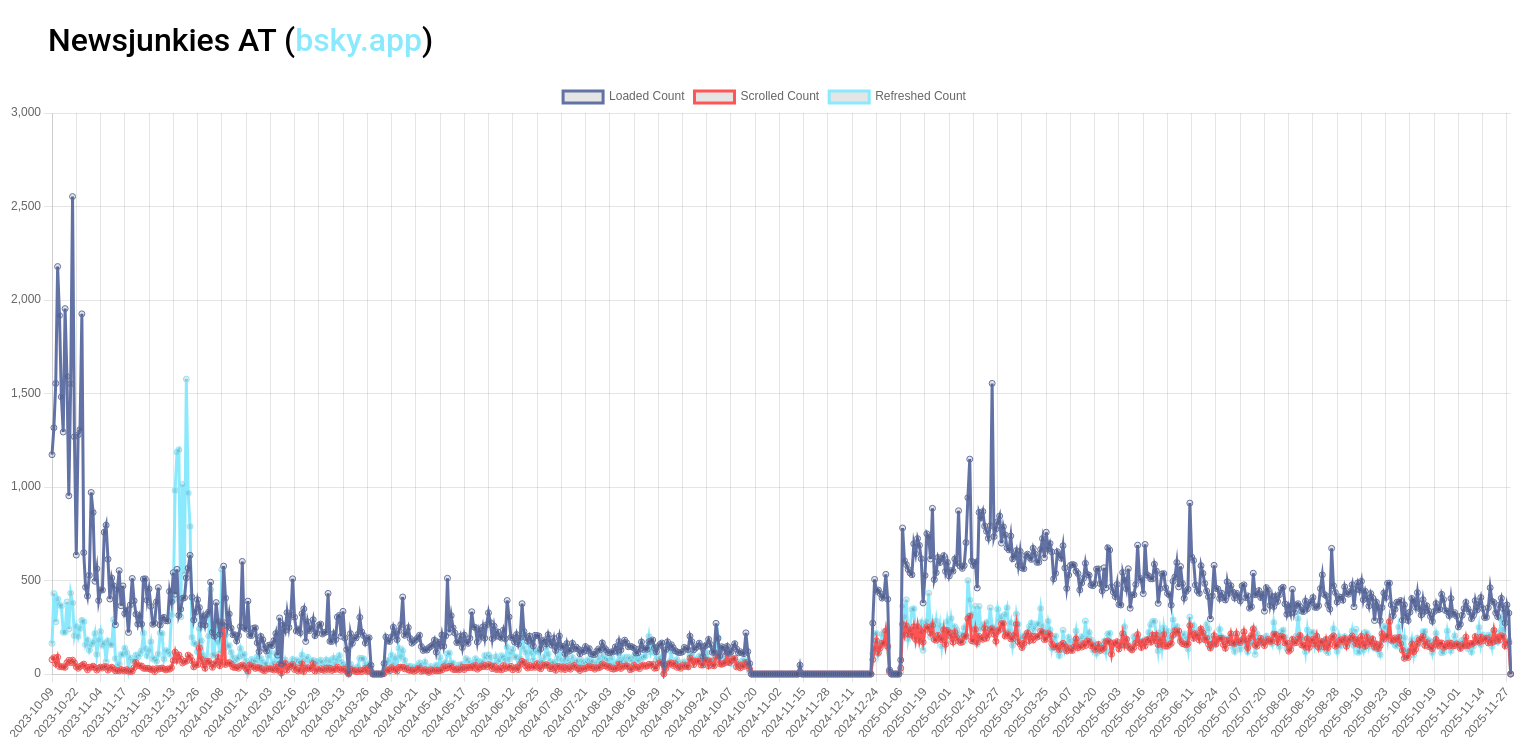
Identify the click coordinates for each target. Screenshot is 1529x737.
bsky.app (358, 40)
